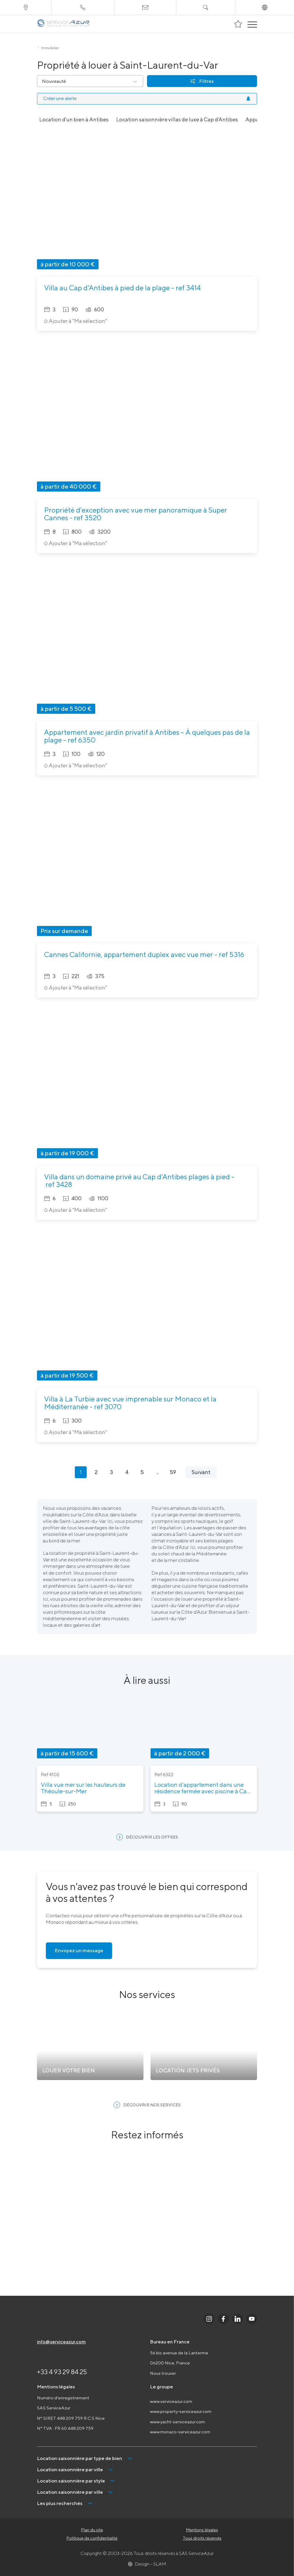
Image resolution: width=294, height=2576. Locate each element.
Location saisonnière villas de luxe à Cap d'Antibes (177, 119)
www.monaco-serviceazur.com (180, 2431)
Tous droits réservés (202, 2538)
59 (173, 1472)
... (157, 1472)
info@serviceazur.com (61, 2342)
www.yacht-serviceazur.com (177, 2421)
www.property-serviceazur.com (180, 2411)
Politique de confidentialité (92, 2538)
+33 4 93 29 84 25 (62, 2372)
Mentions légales (202, 2529)
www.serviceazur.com (171, 2401)
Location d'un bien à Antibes (74, 119)
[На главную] (63, 24)
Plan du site (92, 2529)
